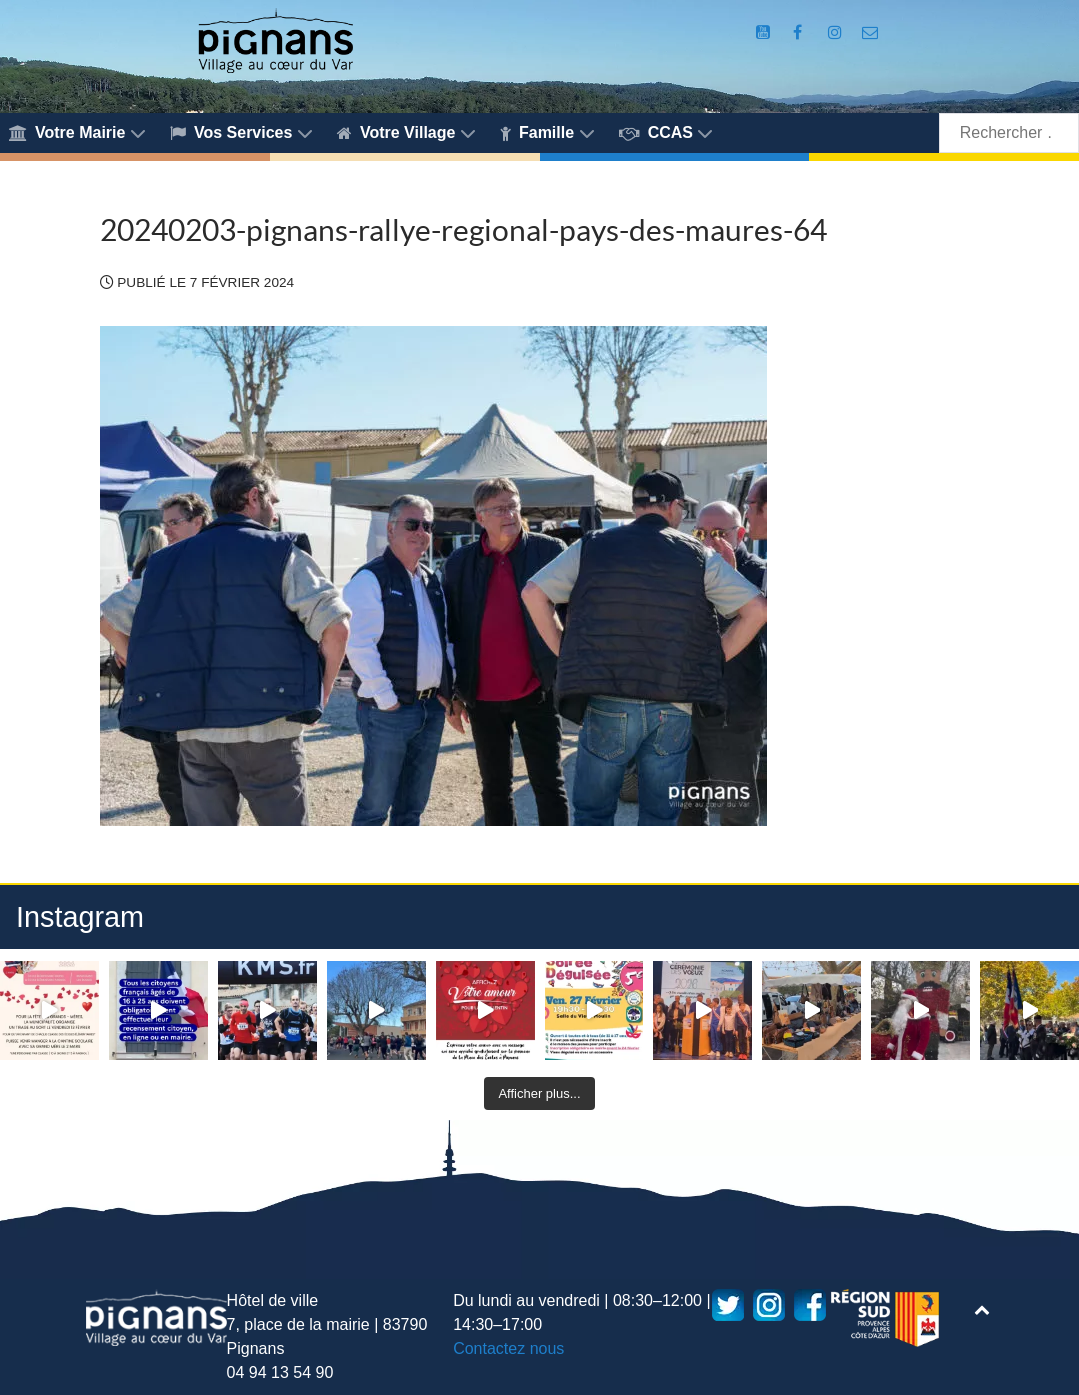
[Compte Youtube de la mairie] (764, 32)
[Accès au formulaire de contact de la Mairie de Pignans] (870, 32)
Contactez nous (508, 1348)
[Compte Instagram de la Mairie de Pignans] (837, 32)
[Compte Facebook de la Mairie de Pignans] (799, 32)
